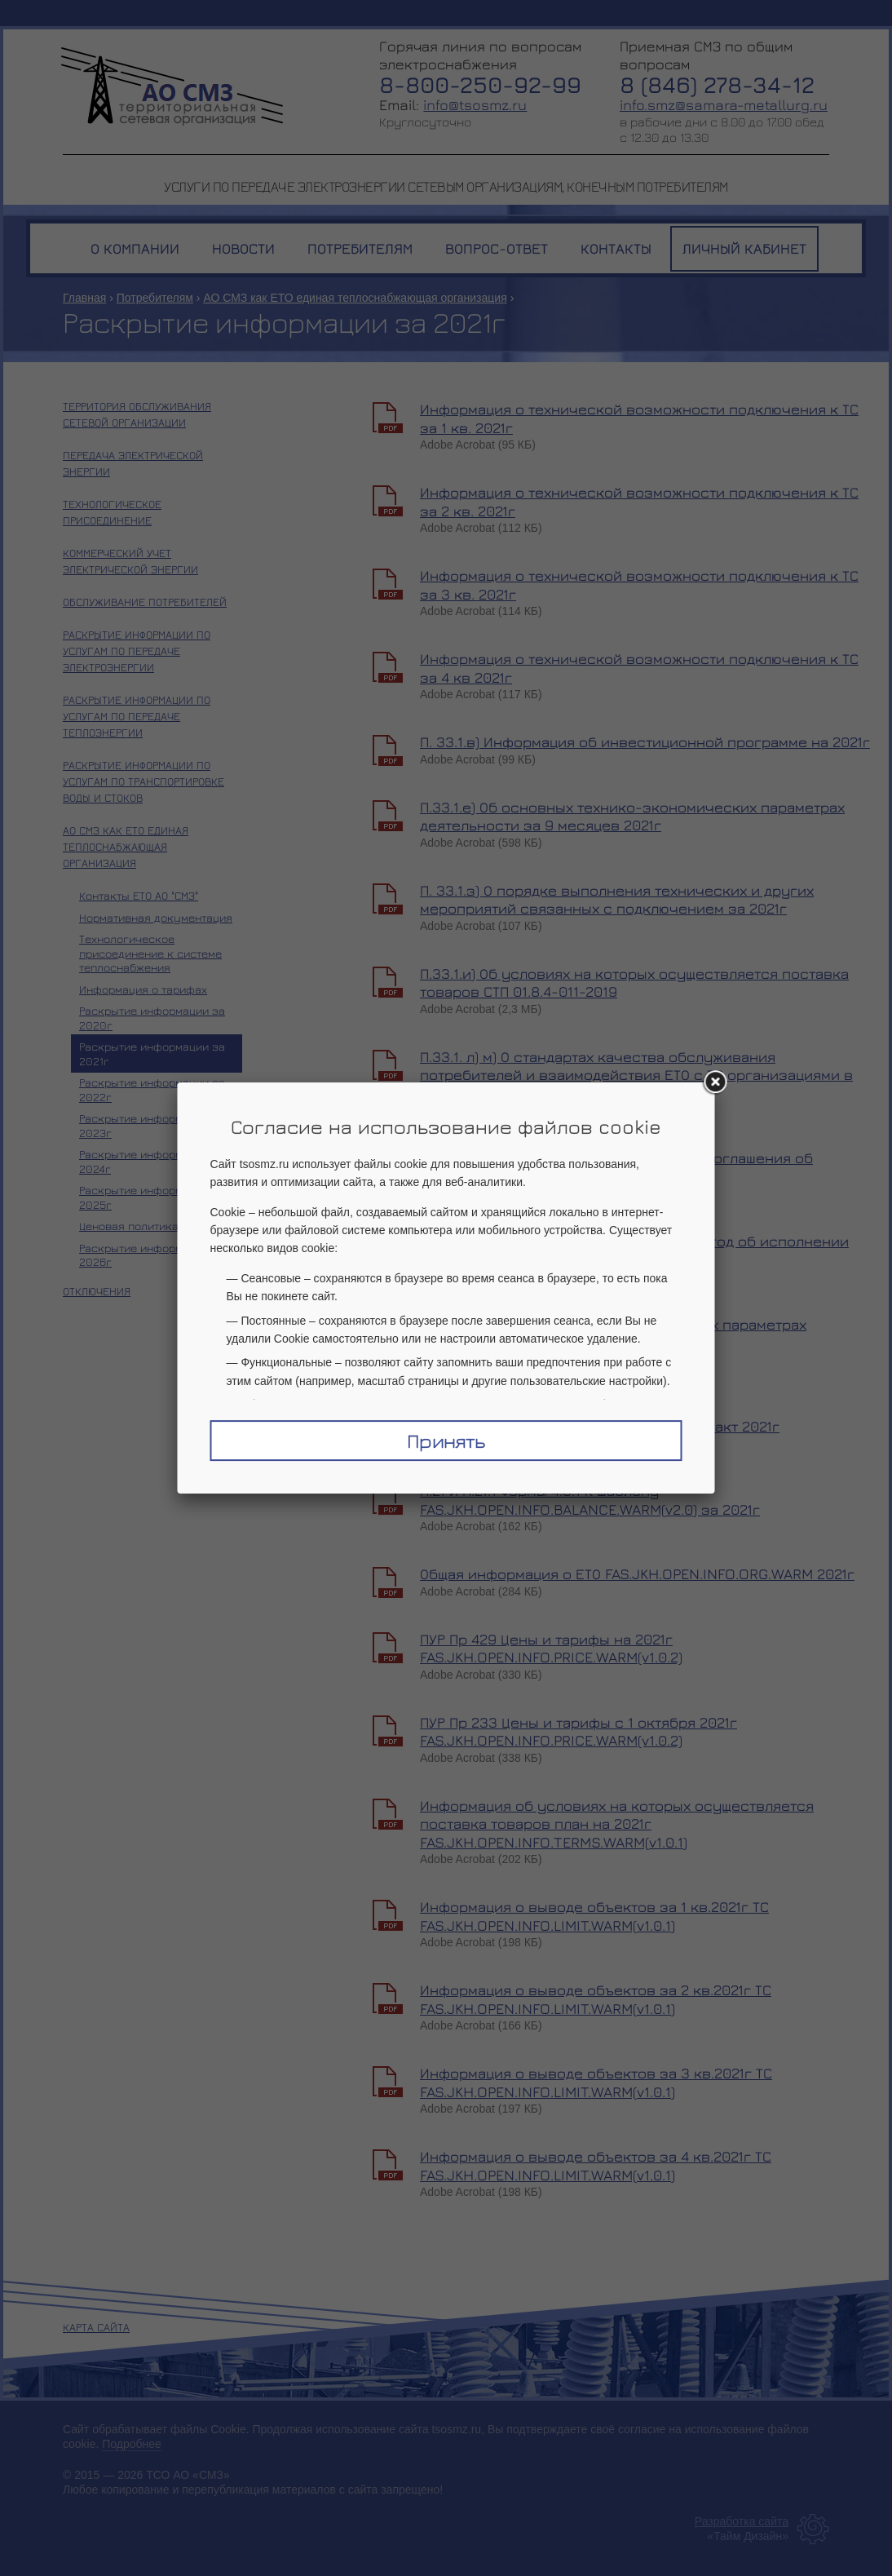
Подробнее (131, 2443)
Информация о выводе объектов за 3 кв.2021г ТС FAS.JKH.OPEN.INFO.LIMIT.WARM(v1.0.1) (596, 2082)
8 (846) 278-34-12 (717, 84)
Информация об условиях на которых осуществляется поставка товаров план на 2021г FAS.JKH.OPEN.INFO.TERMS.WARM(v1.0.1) (617, 1824)
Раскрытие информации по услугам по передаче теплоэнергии (136, 716)
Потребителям (155, 297)
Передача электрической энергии (133, 463)
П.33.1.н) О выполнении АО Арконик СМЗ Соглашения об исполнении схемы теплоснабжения (616, 1167)
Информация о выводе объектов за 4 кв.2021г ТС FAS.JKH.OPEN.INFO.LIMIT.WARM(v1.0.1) (595, 2166)
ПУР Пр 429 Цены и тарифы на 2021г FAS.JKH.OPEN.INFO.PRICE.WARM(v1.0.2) (551, 1648)
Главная (84, 297)
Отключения (96, 1291)
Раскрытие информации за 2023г (152, 1125)
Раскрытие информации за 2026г (152, 1255)
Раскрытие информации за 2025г (152, 1197)
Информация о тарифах (143, 989)
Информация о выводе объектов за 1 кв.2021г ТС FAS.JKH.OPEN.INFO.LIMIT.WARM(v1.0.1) (594, 1916)
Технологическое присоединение (112, 512)
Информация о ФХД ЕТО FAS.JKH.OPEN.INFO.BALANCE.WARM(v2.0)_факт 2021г (599, 1417)
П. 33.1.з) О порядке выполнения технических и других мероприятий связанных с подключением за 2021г (617, 900)
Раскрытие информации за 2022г (152, 1089)
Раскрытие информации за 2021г (152, 1053)
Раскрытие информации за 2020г (152, 1017)
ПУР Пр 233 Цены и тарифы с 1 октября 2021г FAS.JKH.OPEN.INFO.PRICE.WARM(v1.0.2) (578, 1732)
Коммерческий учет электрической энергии (130, 561)
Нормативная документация (155, 917)
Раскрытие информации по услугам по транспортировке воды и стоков (143, 781)
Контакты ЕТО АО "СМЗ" (138, 895)
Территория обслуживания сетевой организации (137, 414)
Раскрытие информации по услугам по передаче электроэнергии (136, 650)
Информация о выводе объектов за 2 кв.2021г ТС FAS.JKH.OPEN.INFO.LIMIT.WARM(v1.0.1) (595, 1999)
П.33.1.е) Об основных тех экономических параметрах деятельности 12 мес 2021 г (613, 1334)
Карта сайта (96, 2327)
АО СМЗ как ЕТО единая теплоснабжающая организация (354, 297)
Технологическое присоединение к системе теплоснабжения (150, 953)
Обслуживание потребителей (145, 602)
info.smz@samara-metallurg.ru (724, 104)
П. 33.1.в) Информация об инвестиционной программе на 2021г (645, 741)
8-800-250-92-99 (480, 84)
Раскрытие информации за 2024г (152, 1161)
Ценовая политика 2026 (144, 1226)
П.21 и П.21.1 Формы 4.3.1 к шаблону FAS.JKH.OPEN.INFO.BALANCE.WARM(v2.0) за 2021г (590, 1500)
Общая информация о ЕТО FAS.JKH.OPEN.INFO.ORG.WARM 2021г (637, 1573)
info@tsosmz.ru (475, 104)
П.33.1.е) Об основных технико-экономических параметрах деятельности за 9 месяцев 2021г (632, 816)
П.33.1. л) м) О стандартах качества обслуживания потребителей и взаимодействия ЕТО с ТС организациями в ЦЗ (636, 1075)
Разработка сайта (741, 2521)
